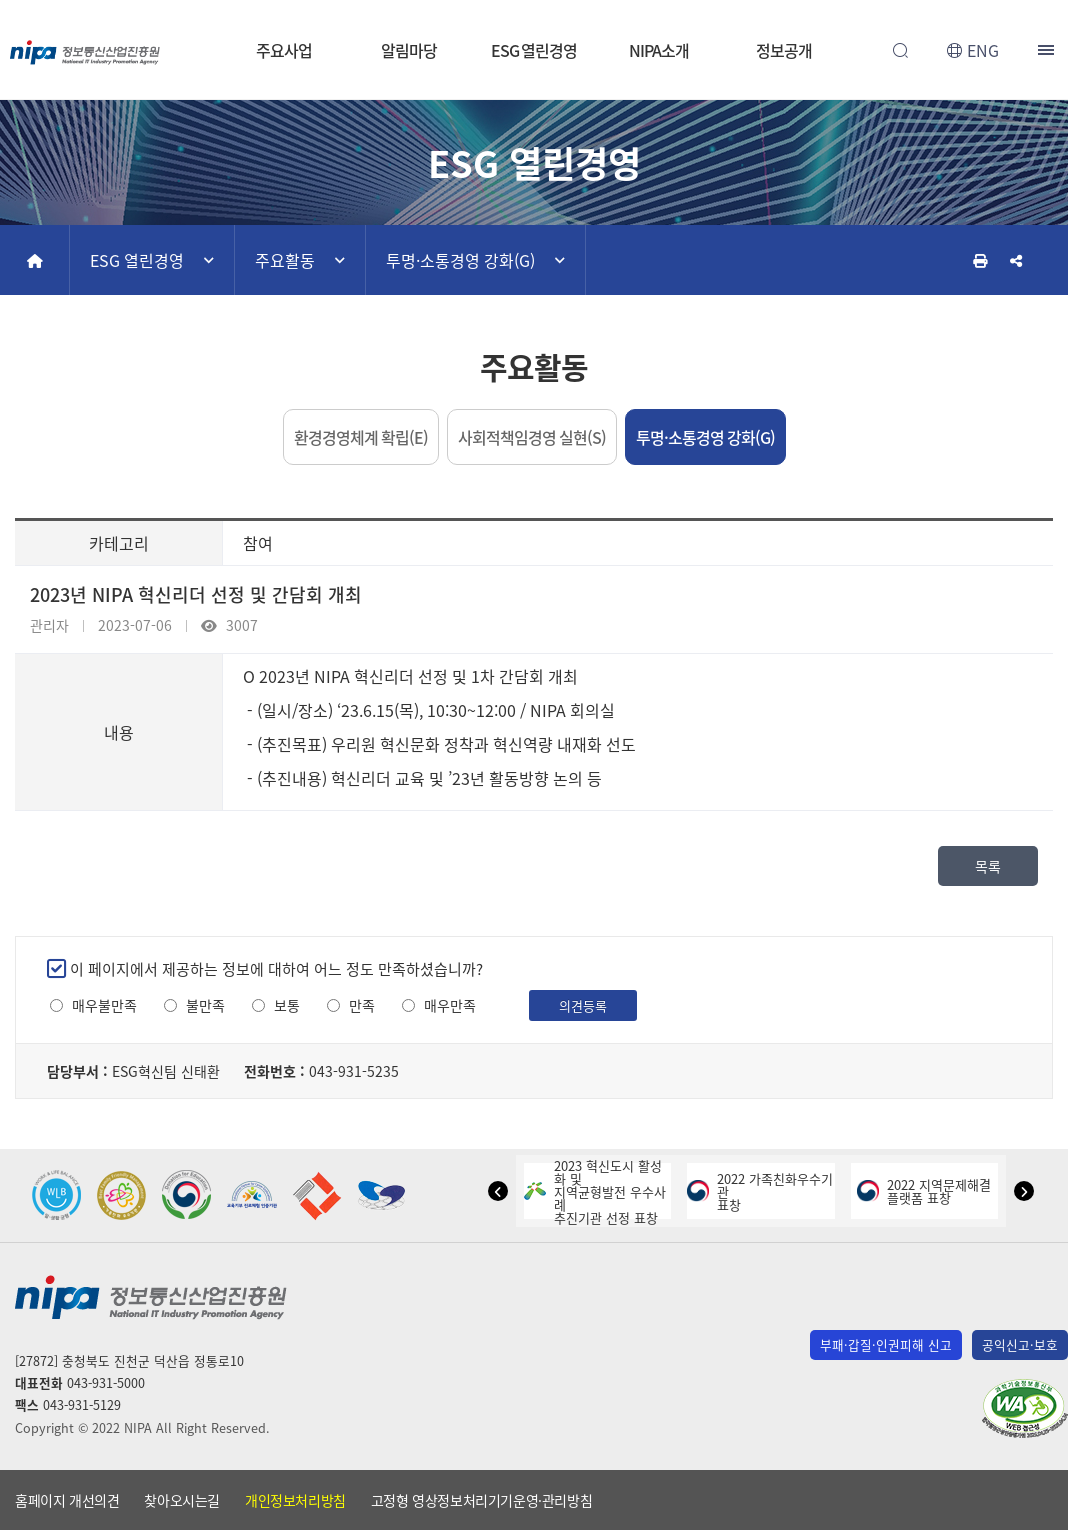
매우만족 (450, 1005)
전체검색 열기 (900, 50)
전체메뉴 (1048, 50)
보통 (287, 1005)
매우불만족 (104, 1005)
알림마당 (409, 50)
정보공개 (784, 50)
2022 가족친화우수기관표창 (760, 1191)
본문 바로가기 (534, 0)
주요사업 (284, 50)
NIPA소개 (658, 50)
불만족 (205, 1005)
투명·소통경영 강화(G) (460, 260)
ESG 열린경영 (534, 50)
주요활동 (285, 260)
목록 (988, 866)
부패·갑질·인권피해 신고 (886, 1344)
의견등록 (583, 1005)
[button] (498, 1191)
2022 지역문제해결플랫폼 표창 (924, 1191)
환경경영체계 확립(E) (361, 437)
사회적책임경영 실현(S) (532, 437)
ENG (983, 50)
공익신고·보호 (1020, 1344)
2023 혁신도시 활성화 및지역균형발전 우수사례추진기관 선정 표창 (595, 1191)
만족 (362, 1005)
